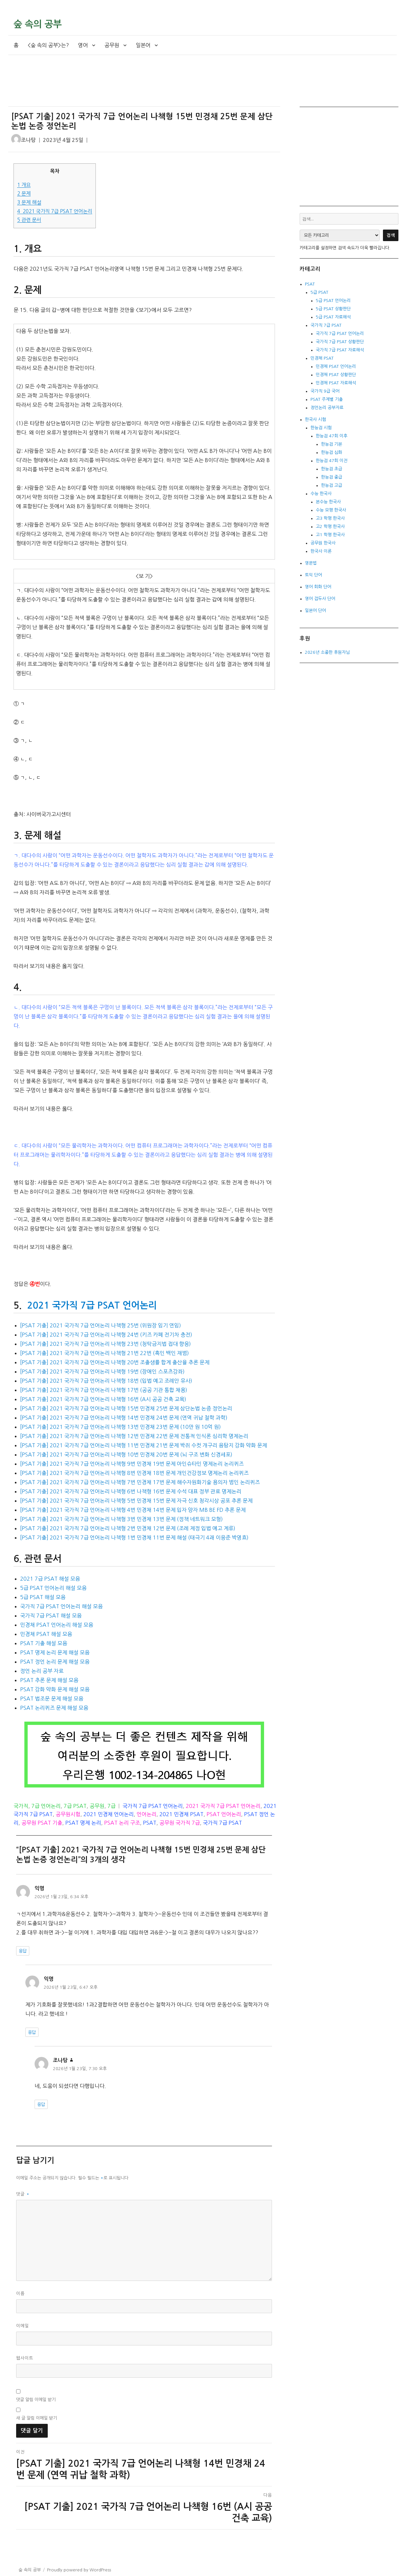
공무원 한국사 (323, 543)
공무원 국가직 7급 (179, 1822)
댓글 (23, 2194)
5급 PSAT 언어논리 (333, 300)
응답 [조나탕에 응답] (41, 2104)
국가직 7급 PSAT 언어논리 (152, 1806)
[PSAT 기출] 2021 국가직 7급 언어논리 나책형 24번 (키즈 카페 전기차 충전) (106, 1334)
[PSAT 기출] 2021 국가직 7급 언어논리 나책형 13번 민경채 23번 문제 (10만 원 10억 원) (120, 1426)
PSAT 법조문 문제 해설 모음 (51, 1698)
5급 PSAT (319, 292)
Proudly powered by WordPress (79, 2570)
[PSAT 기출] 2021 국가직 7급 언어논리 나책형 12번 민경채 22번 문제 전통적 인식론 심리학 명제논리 (134, 1436)
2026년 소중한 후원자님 (327, 652)
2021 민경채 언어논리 (108, 1814)
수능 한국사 (321, 493)
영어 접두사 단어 (320, 598)
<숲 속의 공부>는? (48, 45)
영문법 (311, 563)
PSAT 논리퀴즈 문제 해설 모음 (54, 1707)
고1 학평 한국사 (330, 535)
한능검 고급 (331, 485)
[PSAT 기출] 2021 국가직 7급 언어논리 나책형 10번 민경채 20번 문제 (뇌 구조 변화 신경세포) (126, 1454)
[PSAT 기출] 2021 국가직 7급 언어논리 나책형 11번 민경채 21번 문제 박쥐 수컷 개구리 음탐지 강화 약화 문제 (143, 1445)
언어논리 (146, 1814)
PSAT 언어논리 (223, 1814)
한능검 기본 (331, 444)
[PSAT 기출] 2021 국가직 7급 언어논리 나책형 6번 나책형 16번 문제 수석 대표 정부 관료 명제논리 (130, 1491)
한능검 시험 (321, 428)
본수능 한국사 (328, 502)
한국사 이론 (321, 551)
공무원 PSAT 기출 (41, 1822)
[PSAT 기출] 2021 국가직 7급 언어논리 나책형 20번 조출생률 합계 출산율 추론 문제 (114, 1362)
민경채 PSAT (322, 358)
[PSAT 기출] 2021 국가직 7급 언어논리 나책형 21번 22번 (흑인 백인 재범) (104, 1353)
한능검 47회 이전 (331, 460)
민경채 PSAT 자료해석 (336, 383)
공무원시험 (68, 1814)
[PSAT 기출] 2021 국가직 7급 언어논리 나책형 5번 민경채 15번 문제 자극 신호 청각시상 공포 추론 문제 (136, 1500)
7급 (111, 1806)
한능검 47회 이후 (331, 436)
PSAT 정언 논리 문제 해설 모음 (55, 1661)
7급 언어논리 (46, 1806)
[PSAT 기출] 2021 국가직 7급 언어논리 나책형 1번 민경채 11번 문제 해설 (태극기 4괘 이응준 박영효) (134, 1537)
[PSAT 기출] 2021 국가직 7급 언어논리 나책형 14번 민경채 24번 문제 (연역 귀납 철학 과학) (124, 1417)
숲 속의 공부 (38, 24)
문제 (24, 193)
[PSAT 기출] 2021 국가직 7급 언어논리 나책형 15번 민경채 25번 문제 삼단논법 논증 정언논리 (126, 1408)
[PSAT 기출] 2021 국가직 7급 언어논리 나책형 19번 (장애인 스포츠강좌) (102, 1371)
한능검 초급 (331, 469)
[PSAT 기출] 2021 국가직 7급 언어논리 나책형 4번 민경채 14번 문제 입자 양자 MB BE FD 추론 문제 (133, 1509)
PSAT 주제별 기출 (326, 399)
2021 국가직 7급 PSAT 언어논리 (54, 211)
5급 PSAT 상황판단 (333, 309)
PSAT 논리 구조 (122, 1822)
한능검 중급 (331, 477)
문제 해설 (29, 202)
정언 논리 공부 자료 (42, 1671)
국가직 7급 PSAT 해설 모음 (51, 1615)
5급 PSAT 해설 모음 (43, 1597)
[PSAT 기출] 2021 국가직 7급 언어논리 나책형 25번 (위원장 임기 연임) (100, 1325)
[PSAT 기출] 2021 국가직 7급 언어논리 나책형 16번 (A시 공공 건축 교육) (103, 1399)
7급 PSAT (75, 1806)
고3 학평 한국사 (330, 518)
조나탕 (28, 140)
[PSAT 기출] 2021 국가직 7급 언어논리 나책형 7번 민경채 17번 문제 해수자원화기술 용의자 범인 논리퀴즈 (140, 1482)
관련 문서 (29, 219)
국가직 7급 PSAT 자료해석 (340, 350)
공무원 (111, 45)
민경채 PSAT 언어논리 (336, 366)
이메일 (22, 2326)
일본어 (143, 45)
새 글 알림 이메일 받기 (36, 2418)
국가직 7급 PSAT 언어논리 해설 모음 (61, 1606)
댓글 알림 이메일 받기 (36, 2399)
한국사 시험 (315, 419)
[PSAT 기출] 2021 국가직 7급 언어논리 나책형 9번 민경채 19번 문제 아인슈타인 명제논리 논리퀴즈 (132, 1463)
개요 (24, 184)
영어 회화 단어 (318, 587)
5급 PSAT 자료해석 (333, 317)
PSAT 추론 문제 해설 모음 (49, 1680)
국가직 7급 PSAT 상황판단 (340, 342)
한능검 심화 (331, 452)
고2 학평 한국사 (330, 526)
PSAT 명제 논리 (83, 1822)
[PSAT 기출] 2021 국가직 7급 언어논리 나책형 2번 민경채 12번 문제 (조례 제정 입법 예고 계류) (127, 1528)
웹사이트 (24, 2358)
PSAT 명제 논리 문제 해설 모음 (55, 1652)
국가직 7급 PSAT (222, 1822)
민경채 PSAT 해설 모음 (46, 1634)
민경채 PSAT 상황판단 (336, 375)
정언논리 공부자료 (326, 407)
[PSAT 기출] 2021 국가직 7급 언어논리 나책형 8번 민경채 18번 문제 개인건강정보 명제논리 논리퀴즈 (134, 1473)
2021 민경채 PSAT (181, 1814)
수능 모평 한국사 (331, 510)
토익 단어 (313, 575)
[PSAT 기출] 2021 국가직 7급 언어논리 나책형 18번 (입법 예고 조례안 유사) (106, 1380)
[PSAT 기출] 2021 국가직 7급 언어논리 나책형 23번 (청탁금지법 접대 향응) (105, 1343)
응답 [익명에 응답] (23, 1951)
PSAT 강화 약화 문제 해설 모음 (55, 1689)
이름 (20, 2293)
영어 (83, 45)
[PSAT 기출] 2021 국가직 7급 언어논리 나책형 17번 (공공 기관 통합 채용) (103, 1390)
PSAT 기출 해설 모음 (43, 1643)
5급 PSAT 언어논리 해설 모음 (53, 1588)
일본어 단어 (315, 610)
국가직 (21, 1806)
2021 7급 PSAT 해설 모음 (50, 1578)
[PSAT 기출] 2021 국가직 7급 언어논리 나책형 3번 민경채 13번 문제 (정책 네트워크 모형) (121, 1519)
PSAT (149, 1822)
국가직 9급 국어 (324, 391)
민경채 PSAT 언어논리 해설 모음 (56, 1624)
